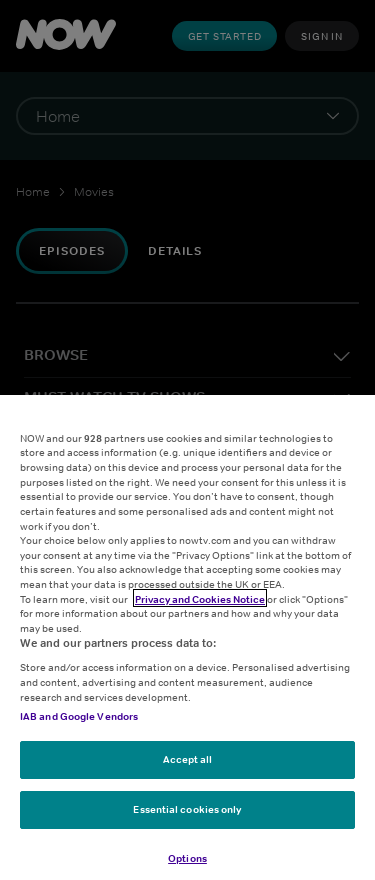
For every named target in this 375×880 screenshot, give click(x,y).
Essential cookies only (187, 819)
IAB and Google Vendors (79, 726)
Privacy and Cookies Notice (200, 609)
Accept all (188, 769)
